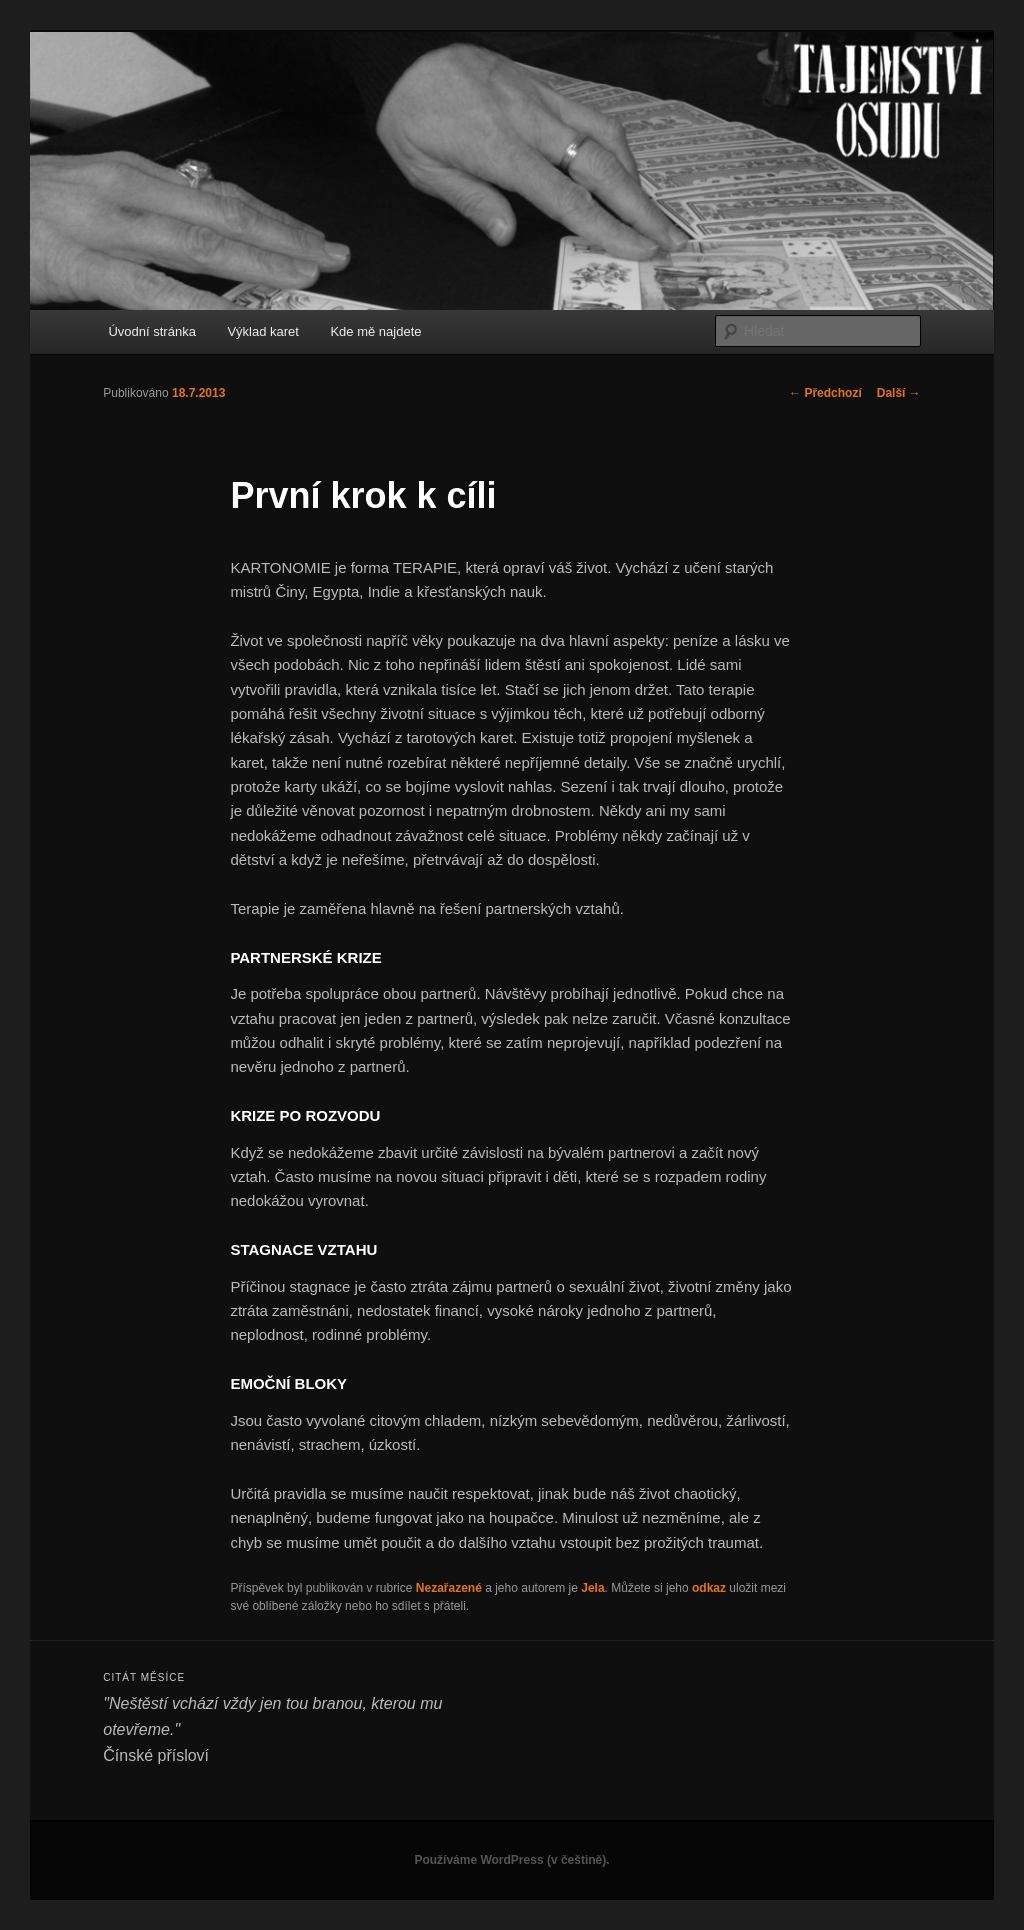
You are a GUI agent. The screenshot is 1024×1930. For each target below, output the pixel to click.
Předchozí (825, 393)
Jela (592, 1588)
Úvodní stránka (151, 331)
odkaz (709, 1588)
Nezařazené (449, 1588)
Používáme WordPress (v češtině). (511, 1860)
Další (899, 393)
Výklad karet (263, 331)
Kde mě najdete (375, 331)
